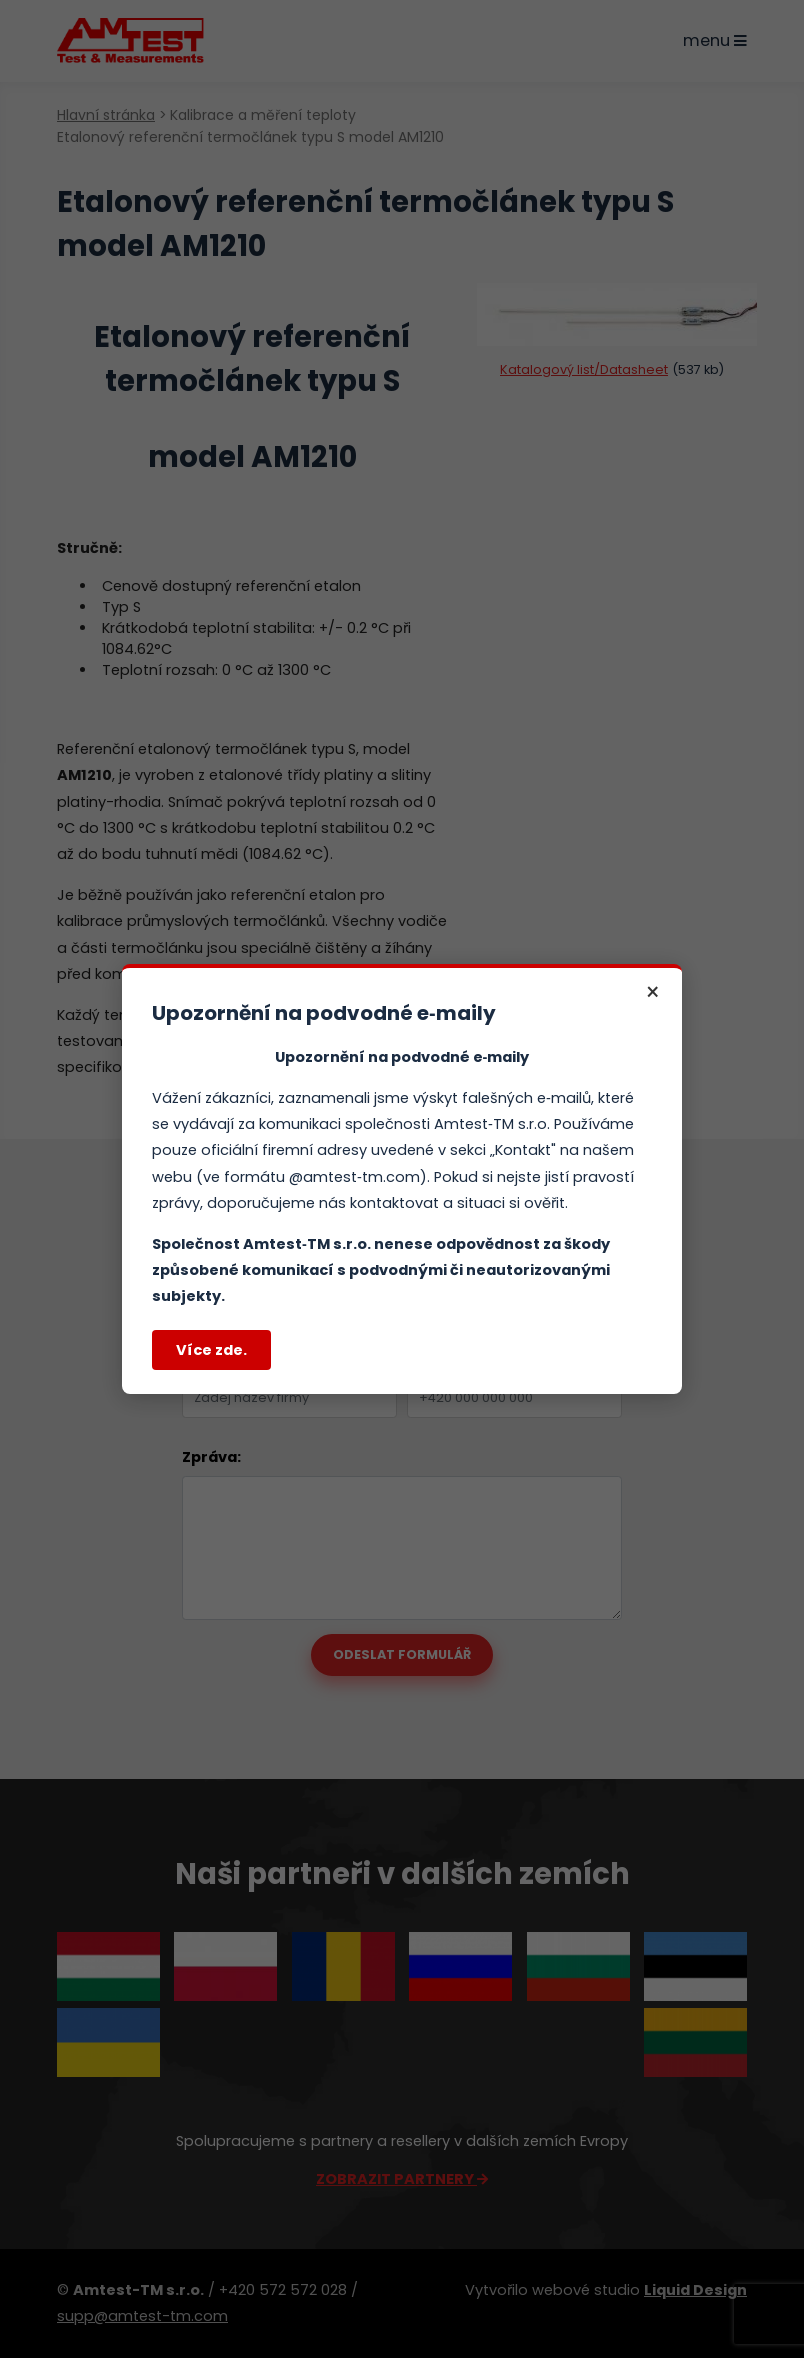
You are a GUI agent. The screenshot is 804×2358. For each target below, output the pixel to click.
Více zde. (211, 1350)
